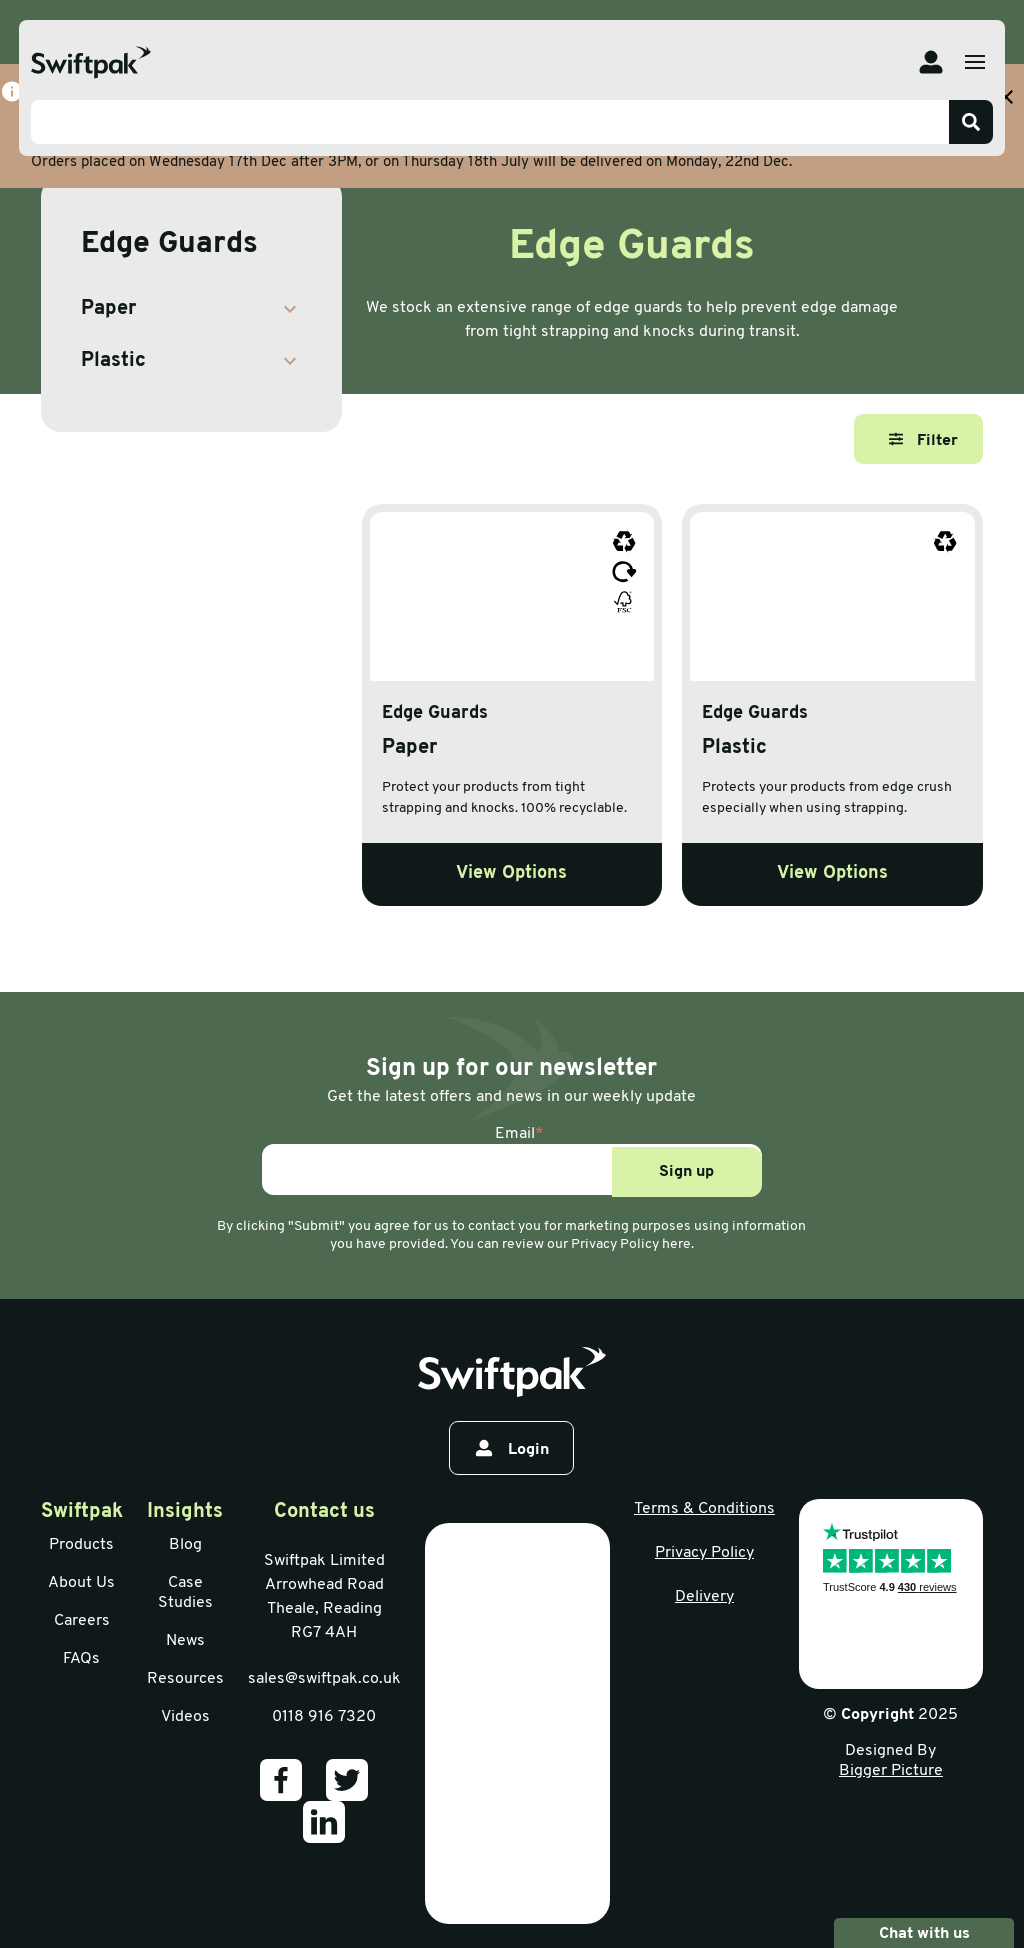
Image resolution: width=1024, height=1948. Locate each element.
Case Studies (185, 1593)
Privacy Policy (704, 1553)
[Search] (971, 122)
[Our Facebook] (281, 1780)
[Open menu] (975, 62)
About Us (81, 1583)
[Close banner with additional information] (1006, 97)
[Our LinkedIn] (324, 1822)
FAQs (81, 1659)
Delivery (704, 1597)
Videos (185, 1717)
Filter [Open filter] (923, 440)
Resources (185, 1679)
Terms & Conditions (704, 1509)
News (185, 1641)
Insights (185, 1512)
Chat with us (924, 1933)
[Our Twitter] (347, 1780)
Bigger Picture (891, 1771)
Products (81, 1545)
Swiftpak (82, 1512)
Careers (82, 1621)
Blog (185, 1545)
